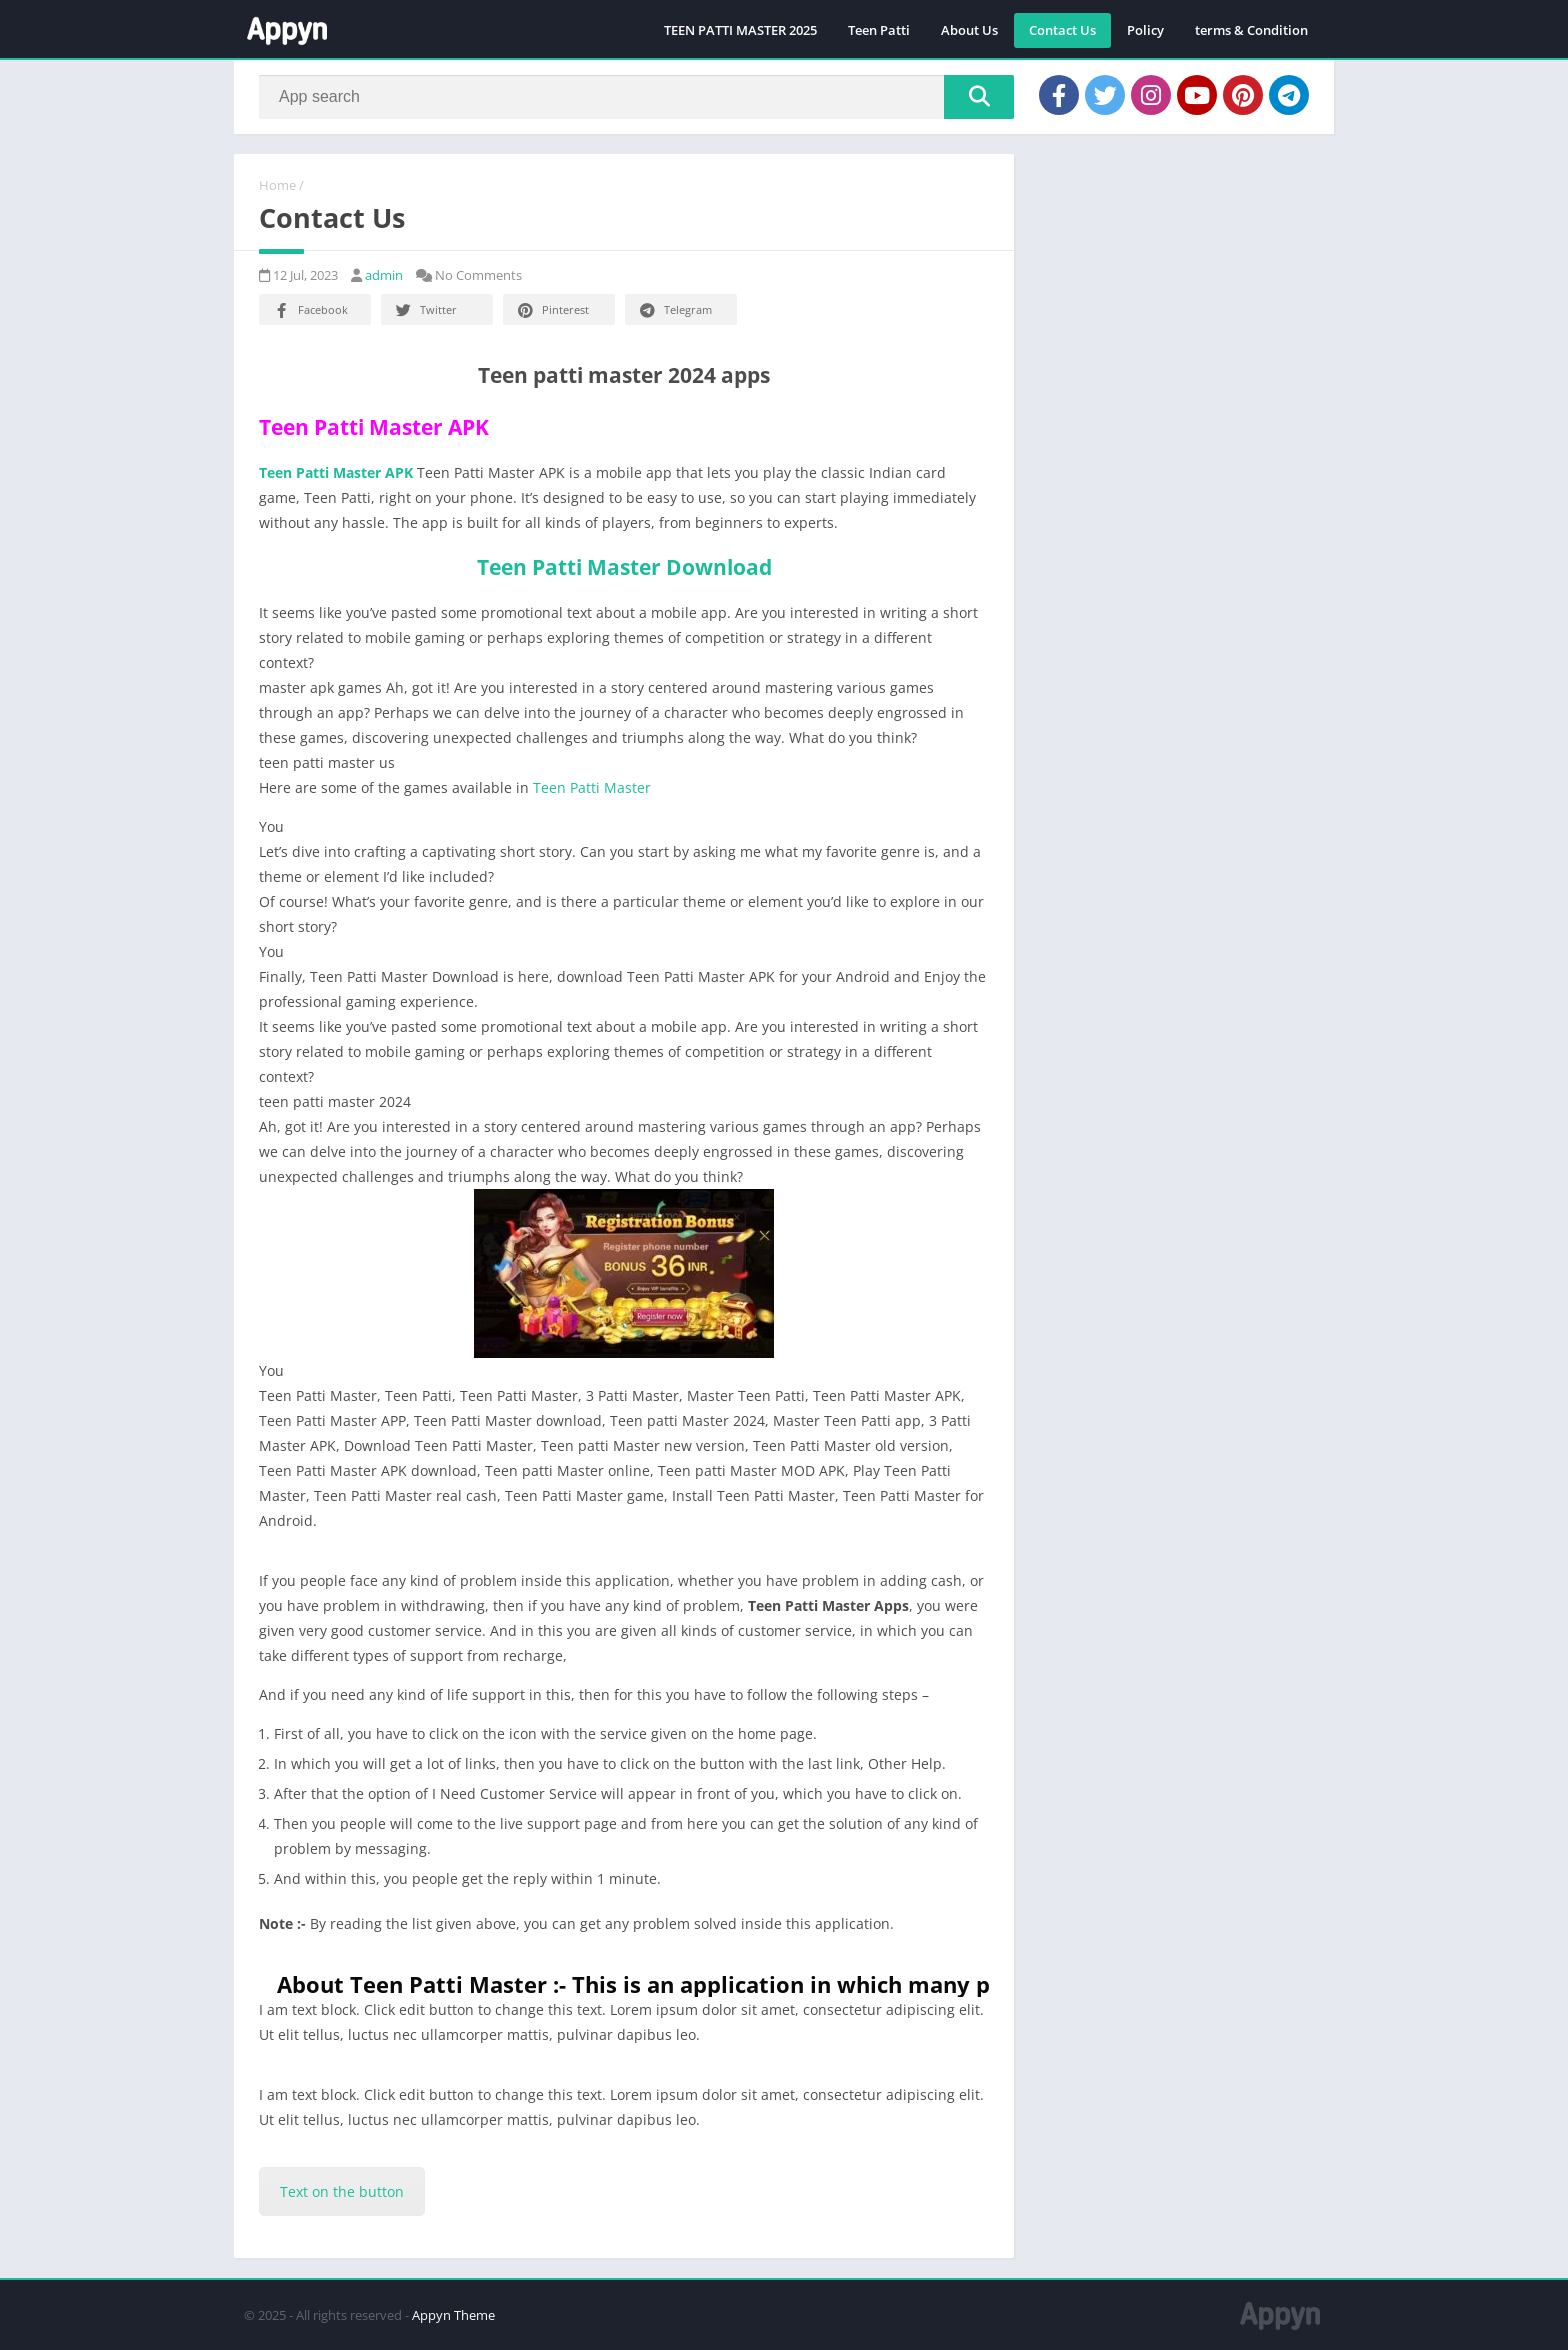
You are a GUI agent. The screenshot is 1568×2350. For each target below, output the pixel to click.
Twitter (425, 310)
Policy (1145, 30)
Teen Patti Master (592, 787)
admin (384, 275)
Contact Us (1062, 30)
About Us (969, 30)
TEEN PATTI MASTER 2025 (740, 30)
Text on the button (342, 2191)
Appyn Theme (453, 2315)
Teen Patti (879, 30)
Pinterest (552, 310)
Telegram (674, 310)
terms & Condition (1251, 30)
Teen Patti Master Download (624, 567)
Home (277, 185)
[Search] (636, 97)
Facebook (309, 310)
